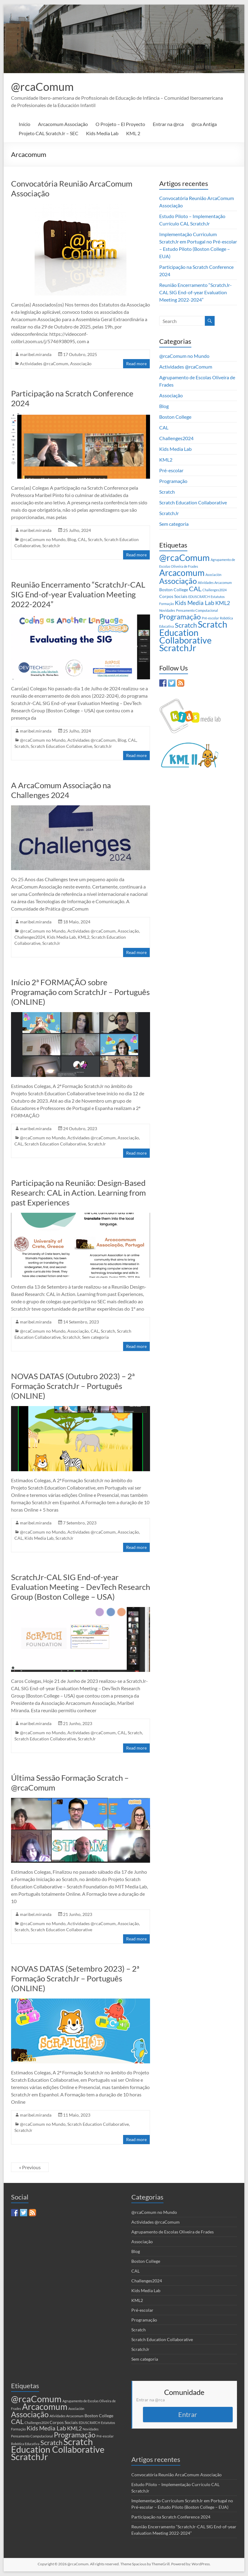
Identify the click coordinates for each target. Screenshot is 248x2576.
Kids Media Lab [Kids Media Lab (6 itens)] (194, 602)
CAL (82, 539)
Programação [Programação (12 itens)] (180, 616)
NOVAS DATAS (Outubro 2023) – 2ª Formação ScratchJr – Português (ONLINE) (73, 1386)
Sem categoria (95, 1337)
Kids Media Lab (102, 133)
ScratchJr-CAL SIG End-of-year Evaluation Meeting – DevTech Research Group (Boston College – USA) (80, 1587)
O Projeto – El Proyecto (120, 124)
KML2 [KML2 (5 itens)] (222, 602)
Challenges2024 (29, 937)
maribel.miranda (35, 354)
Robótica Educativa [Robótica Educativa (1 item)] (25, 2444)
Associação (81, 363)
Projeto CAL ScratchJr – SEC (48, 133)
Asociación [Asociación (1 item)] (213, 575)
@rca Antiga (204, 124)
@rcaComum (42, 86)
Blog (71, 539)
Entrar (187, 2414)
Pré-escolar (171, 470)
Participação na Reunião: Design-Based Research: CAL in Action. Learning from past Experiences (78, 1192)
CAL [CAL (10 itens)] (195, 589)
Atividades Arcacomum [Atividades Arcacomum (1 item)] (215, 583)
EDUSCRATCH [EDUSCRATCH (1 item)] (199, 597)
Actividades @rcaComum (44, 363)
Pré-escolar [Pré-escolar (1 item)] (210, 618)
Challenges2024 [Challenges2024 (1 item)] (214, 590)
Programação (173, 481)
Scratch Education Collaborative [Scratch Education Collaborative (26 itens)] (193, 632)
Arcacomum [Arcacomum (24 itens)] (182, 572)
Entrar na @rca (168, 124)
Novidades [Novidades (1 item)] (167, 610)
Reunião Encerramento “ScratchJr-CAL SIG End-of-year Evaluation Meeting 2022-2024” (78, 594)
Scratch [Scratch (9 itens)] (186, 625)
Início (24, 124)
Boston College (175, 417)
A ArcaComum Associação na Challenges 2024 (61, 790)
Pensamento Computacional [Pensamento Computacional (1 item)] (197, 610)
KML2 (83, 937)
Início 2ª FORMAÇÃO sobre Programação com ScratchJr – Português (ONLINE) (80, 992)
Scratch (95, 539)
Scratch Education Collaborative (61, 746)
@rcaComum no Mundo (43, 539)
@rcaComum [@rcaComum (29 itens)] (184, 557)
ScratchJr (51, 545)
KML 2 (133, 133)
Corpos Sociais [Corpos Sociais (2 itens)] (173, 596)
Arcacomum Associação (63, 124)
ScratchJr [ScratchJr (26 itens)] (177, 648)
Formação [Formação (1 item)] (166, 604)
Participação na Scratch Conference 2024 (170, 2516)
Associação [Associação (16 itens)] (178, 580)
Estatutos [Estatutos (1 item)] (218, 597)
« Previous (30, 2167)
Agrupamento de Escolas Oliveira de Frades (172, 2231)
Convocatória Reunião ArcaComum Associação (176, 2474)
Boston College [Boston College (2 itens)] (173, 589)
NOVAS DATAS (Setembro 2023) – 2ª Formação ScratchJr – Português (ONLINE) (75, 1978)
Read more (136, 363)
